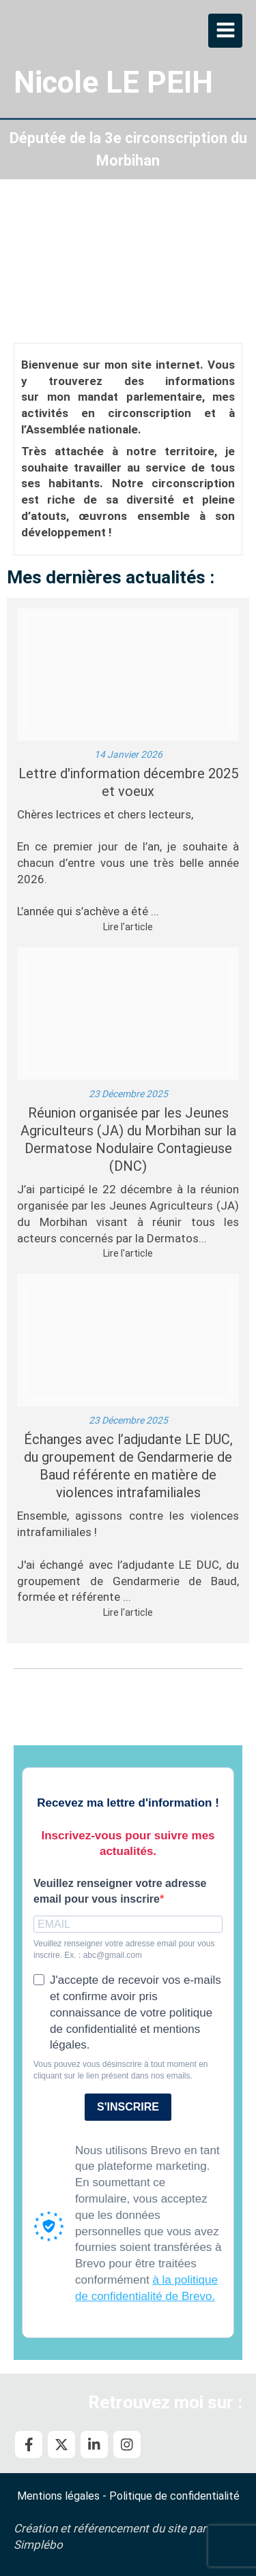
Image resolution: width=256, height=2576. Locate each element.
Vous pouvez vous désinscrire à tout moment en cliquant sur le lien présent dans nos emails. (120, 2070)
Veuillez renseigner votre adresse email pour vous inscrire (119, 1891)
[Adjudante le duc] (128, 1340)
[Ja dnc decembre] (128, 1013)
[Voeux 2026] (128, 674)
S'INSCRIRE (128, 2107)
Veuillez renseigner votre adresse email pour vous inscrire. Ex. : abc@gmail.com (123, 1949)
